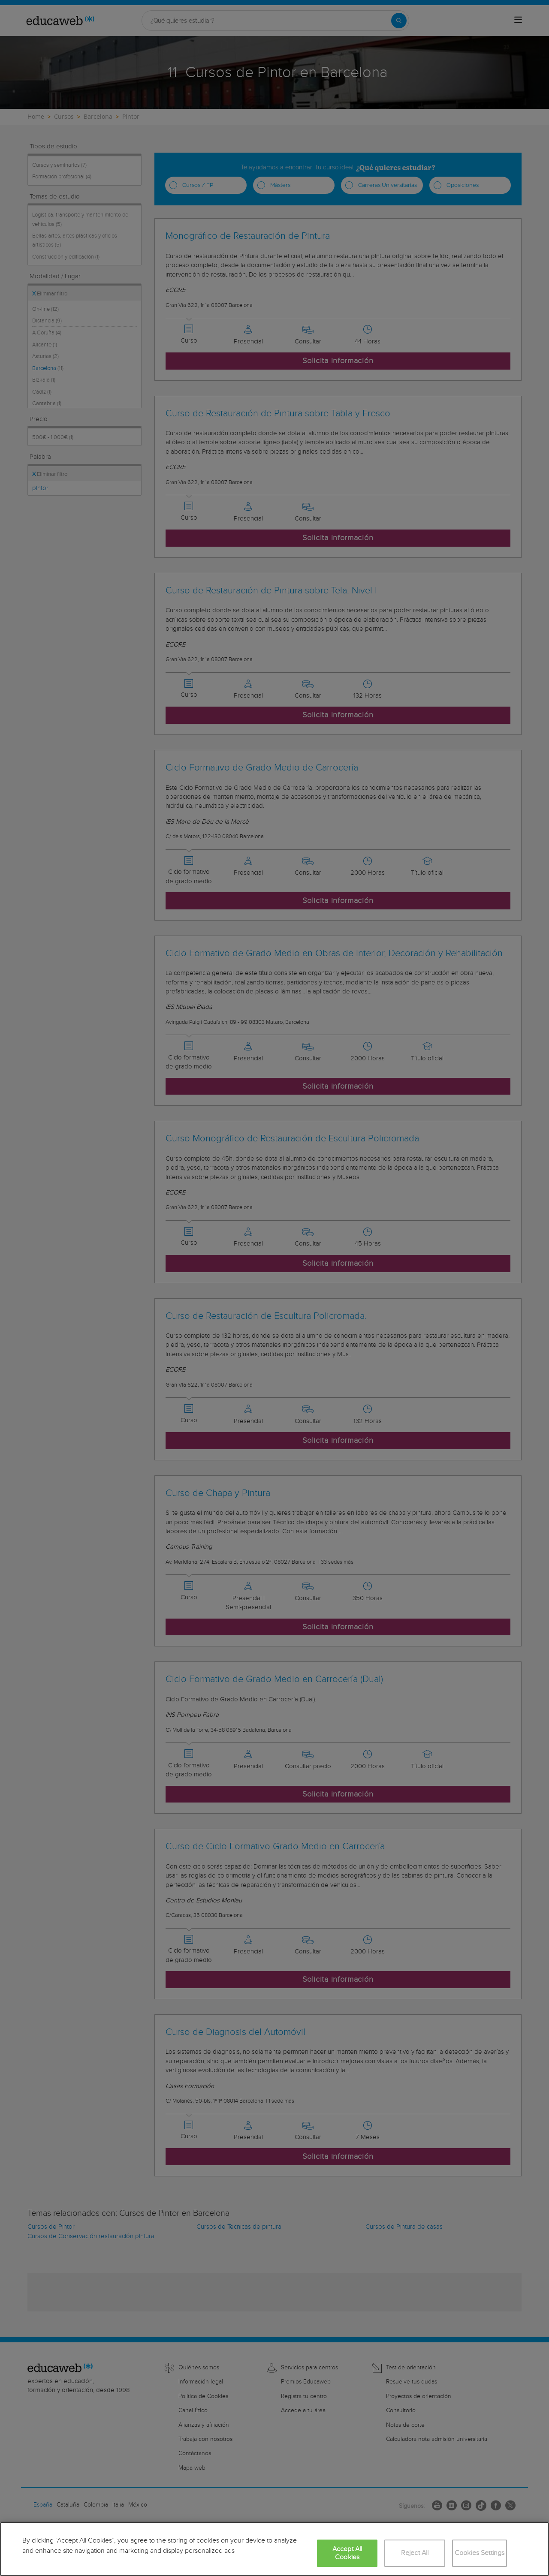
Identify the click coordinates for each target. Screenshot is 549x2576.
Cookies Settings (480, 2553)
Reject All (415, 2553)
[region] (274, 2549)
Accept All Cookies (347, 2553)
